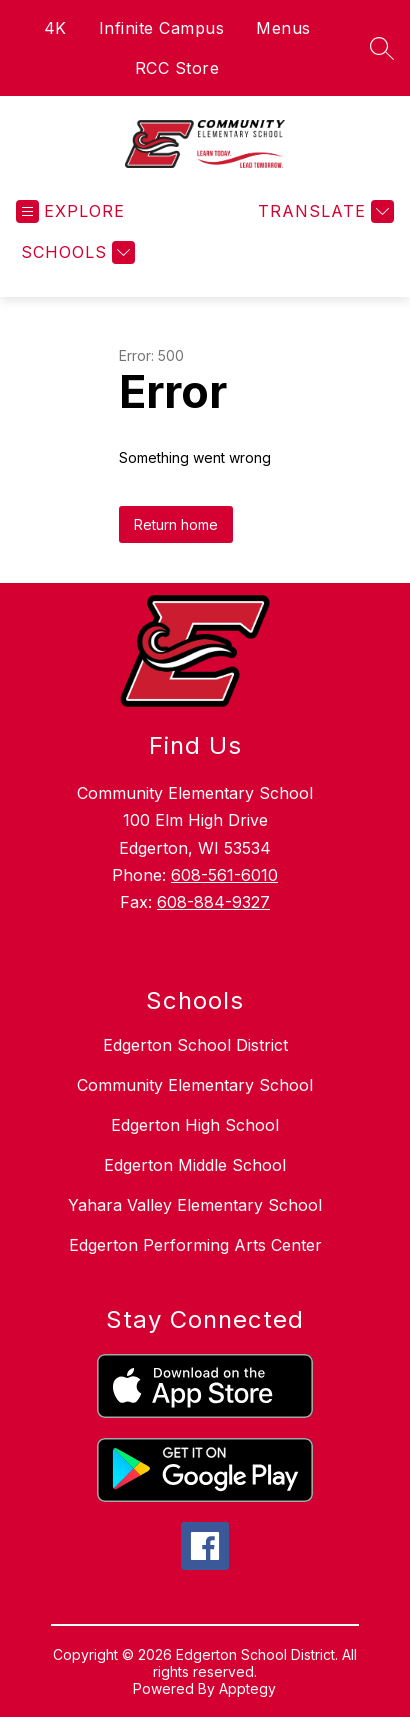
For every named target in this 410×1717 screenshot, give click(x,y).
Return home (176, 524)
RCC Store (177, 68)
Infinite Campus (162, 28)
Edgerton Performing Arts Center (195, 1245)
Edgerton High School (195, 1125)
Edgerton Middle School (195, 1165)
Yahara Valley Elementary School (195, 1205)
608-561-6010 (224, 875)
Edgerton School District (195, 1045)
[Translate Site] (323, 211)
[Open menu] (70, 211)
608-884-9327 (213, 902)
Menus (283, 28)
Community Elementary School (195, 1085)
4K (55, 28)
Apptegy (247, 1688)
